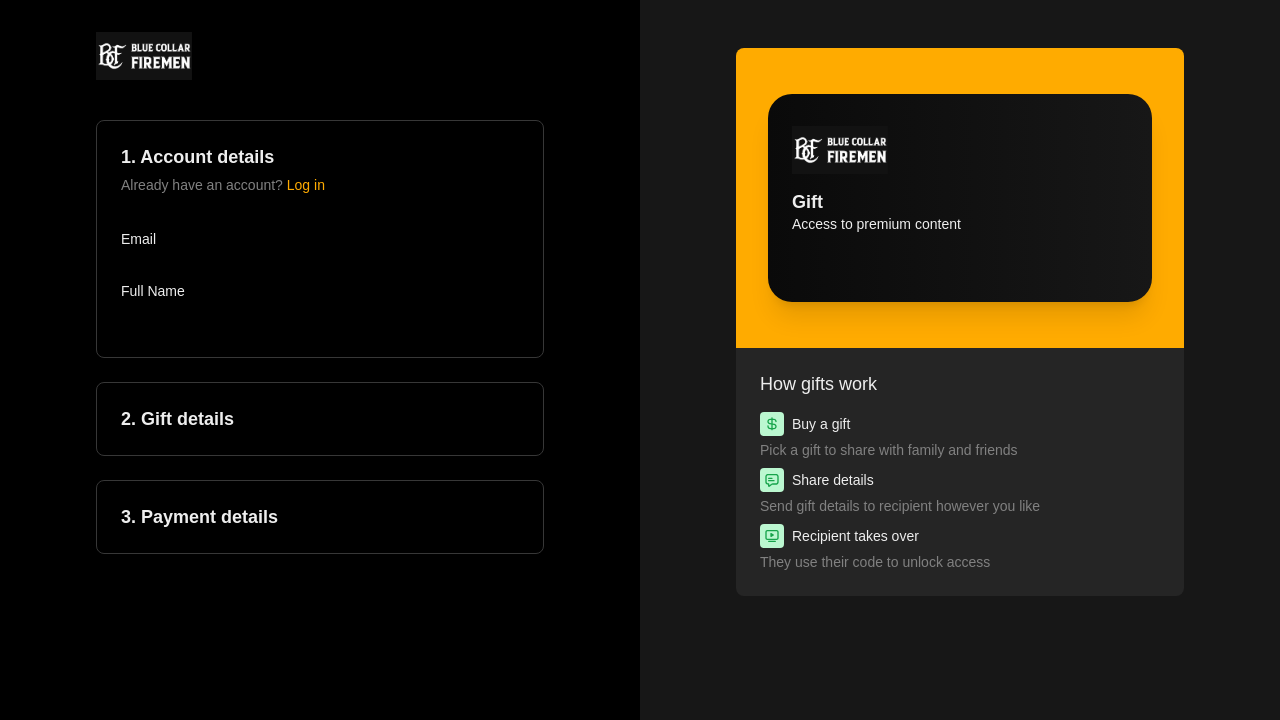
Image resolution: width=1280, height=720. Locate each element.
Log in (306, 185)
